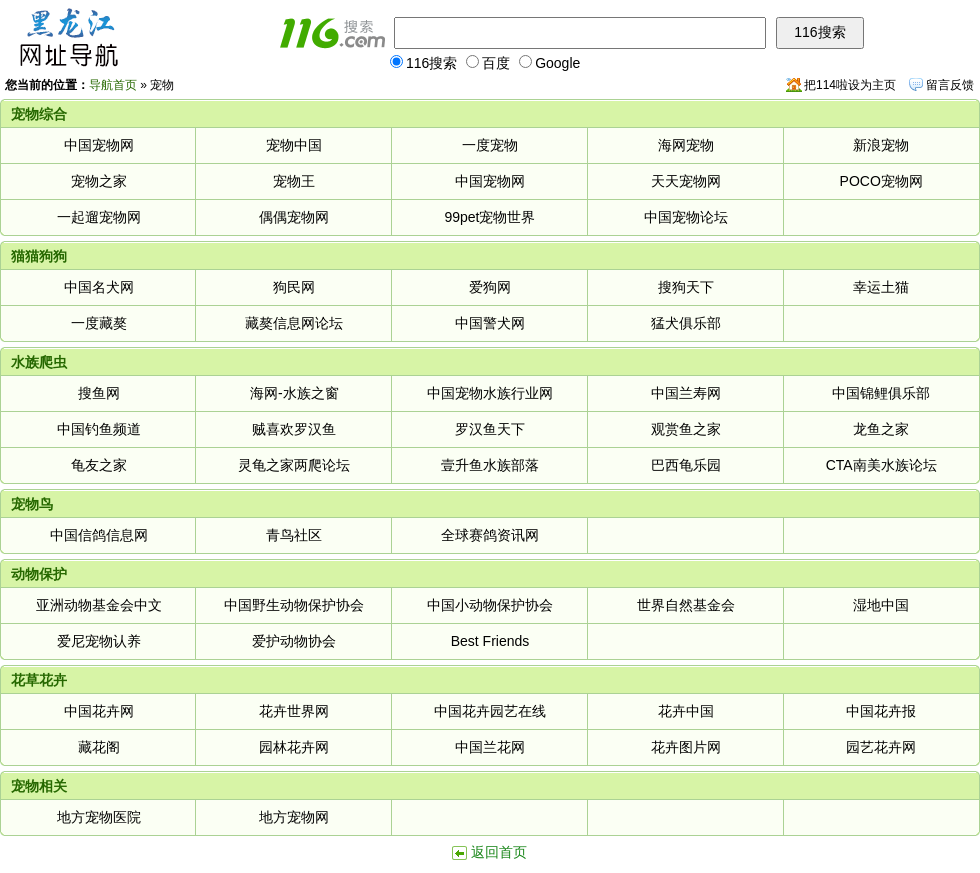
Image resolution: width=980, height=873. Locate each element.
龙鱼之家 (881, 429)
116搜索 (423, 63)
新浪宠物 (881, 145)
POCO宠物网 (881, 181)
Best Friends (490, 641)
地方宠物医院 (99, 817)
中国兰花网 (490, 747)
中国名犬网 (99, 287)
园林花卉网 (294, 747)
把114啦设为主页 (850, 85)
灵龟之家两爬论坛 (294, 465)
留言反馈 (950, 85)
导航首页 (113, 85)
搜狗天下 (686, 287)
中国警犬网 (490, 323)
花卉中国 (686, 711)
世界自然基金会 (686, 605)
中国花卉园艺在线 (490, 711)
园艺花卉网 (881, 747)
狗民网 (294, 287)
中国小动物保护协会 (490, 605)
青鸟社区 (294, 535)
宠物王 (294, 181)
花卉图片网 (686, 747)
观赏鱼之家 (686, 429)
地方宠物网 (294, 817)
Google (549, 63)
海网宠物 (686, 145)
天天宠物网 (686, 181)
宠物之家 (99, 181)
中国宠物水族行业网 (490, 393)
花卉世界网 (294, 711)
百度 (488, 63)
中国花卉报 (881, 711)
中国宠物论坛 (686, 217)
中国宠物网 (99, 145)
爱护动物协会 (294, 641)
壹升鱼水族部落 (490, 465)
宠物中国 (294, 145)
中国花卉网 (99, 711)
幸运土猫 (881, 287)
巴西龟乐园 (686, 465)
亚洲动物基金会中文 (99, 605)
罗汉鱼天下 (490, 429)
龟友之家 (99, 465)
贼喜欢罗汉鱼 (294, 429)
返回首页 (499, 852)
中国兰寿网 (686, 393)
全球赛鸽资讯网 (490, 535)
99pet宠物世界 (489, 217)
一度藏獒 (99, 323)
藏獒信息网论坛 (294, 323)
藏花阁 (99, 747)
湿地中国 (881, 605)
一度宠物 (490, 145)
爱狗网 (490, 287)
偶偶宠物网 (294, 217)
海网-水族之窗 (294, 393)
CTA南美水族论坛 (881, 465)
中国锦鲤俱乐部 (881, 393)
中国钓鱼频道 (99, 429)
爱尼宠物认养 (99, 641)
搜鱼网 (99, 393)
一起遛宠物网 (99, 217)
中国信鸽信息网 (99, 535)
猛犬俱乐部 (686, 323)
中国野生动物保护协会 (294, 605)
